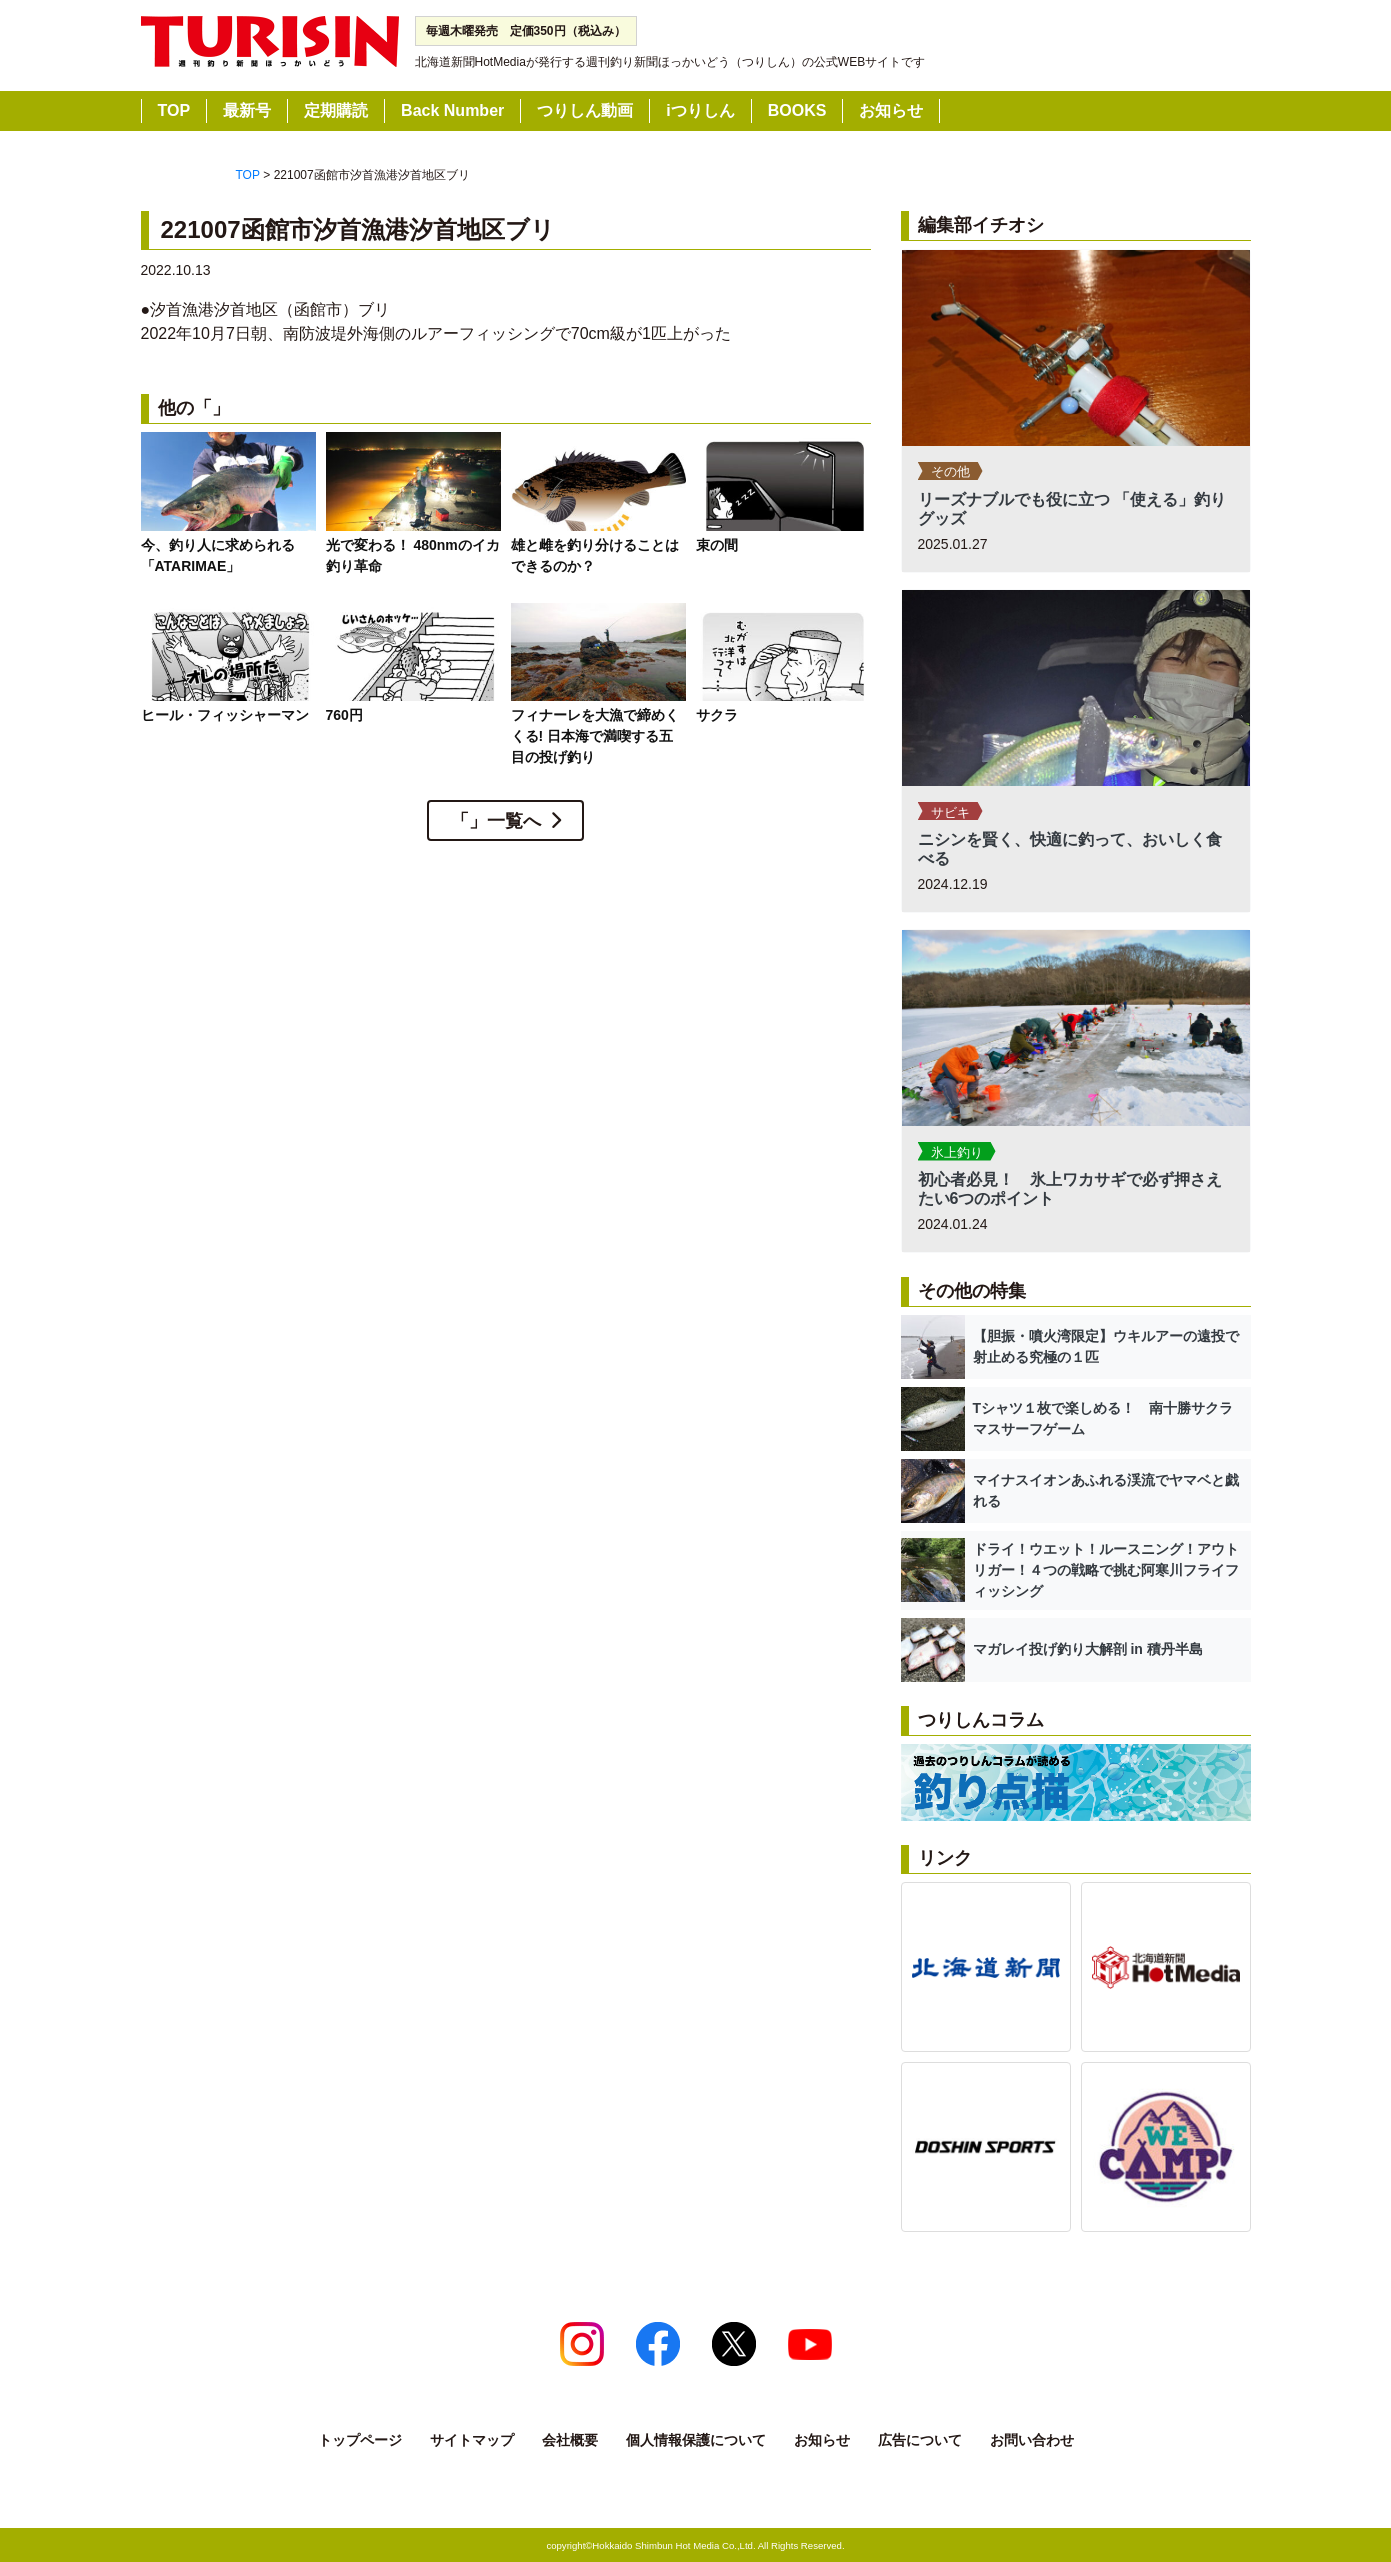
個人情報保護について (696, 2440)
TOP (174, 110)
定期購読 (336, 110)
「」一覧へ (496, 821)
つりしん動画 (585, 110)
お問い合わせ (1032, 2440)
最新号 (247, 110)
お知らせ (891, 110)
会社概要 (570, 2440)
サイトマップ (472, 2440)
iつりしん (700, 110)
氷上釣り (957, 1152)
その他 (950, 471)
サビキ (950, 812)
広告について (920, 2440)
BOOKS (797, 110)
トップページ (360, 2440)
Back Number (452, 110)
